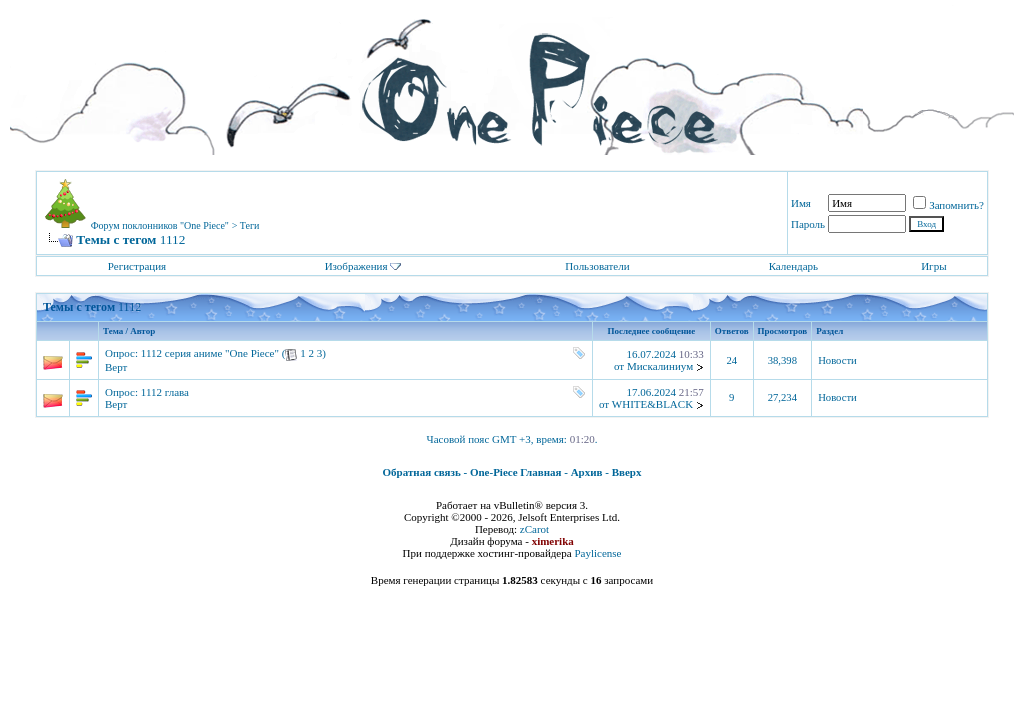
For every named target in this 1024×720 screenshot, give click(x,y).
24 (731, 360)
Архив (587, 472)
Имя (801, 203)
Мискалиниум (660, 366)
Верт (116, 367)
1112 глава (165, 392)
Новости (837, 360)
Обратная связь (422, 472)
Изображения (356, 266)
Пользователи (597, 266)
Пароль (808, 224)
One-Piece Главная (516, 472)
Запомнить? (948, 205)
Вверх (627, 472)
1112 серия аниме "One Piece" (210, 353)
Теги (250, 225)
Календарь (793, 266)
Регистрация (137, 266)
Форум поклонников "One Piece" (160, 225)
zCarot (534, 529)
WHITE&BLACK (652, 404)
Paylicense (597, 553)
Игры (933, 266)
